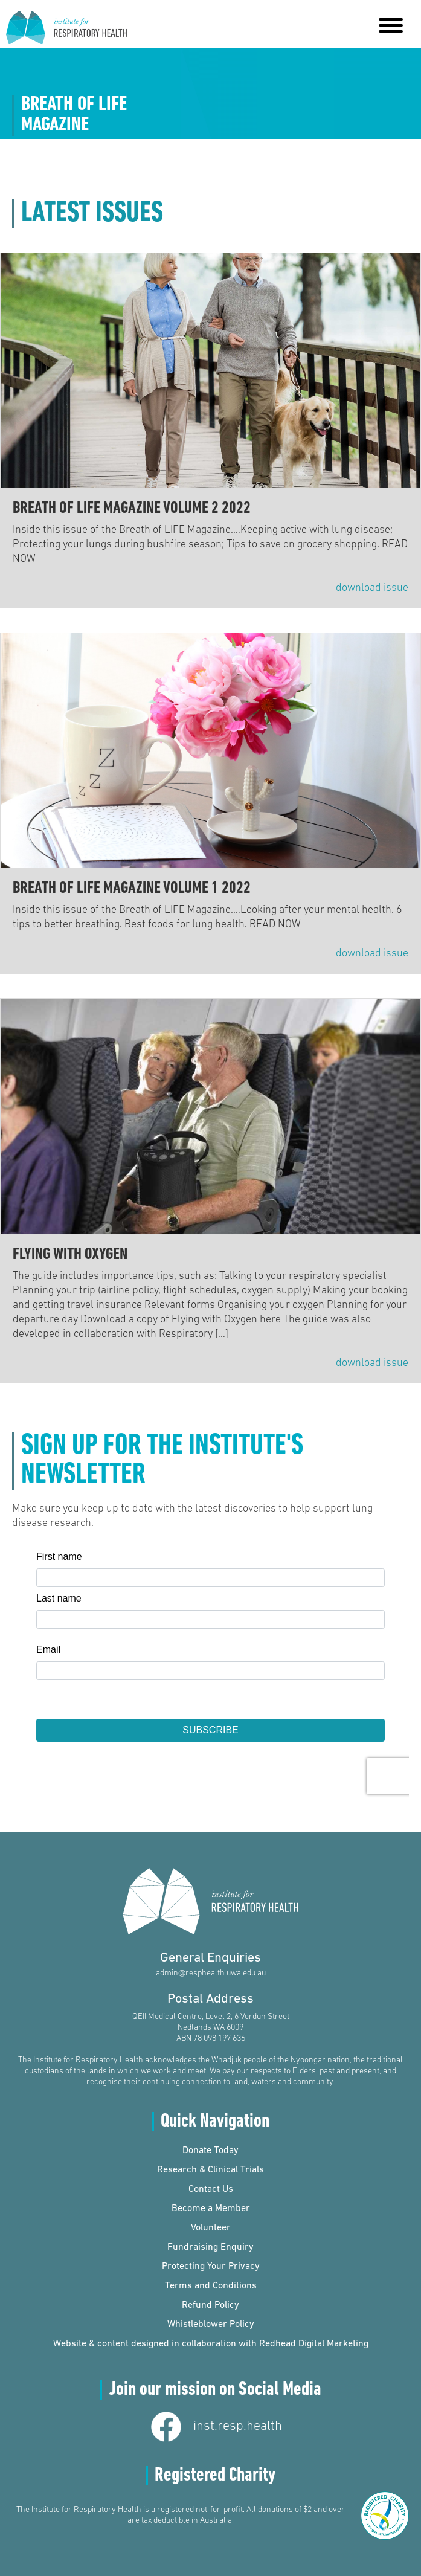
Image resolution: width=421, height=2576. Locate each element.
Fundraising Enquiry (210, 2247)
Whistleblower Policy (210, 2325)
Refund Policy (210, 2305)
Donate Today (210, 2151)
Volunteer (211, 2228)
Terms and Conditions (211, 2286)
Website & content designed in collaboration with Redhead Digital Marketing (210, 2344)
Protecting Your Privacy (211, 2267)
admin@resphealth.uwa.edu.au (211, 1973)
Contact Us (210, 2189)
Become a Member (211, 2209)
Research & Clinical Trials (210, 2170)
